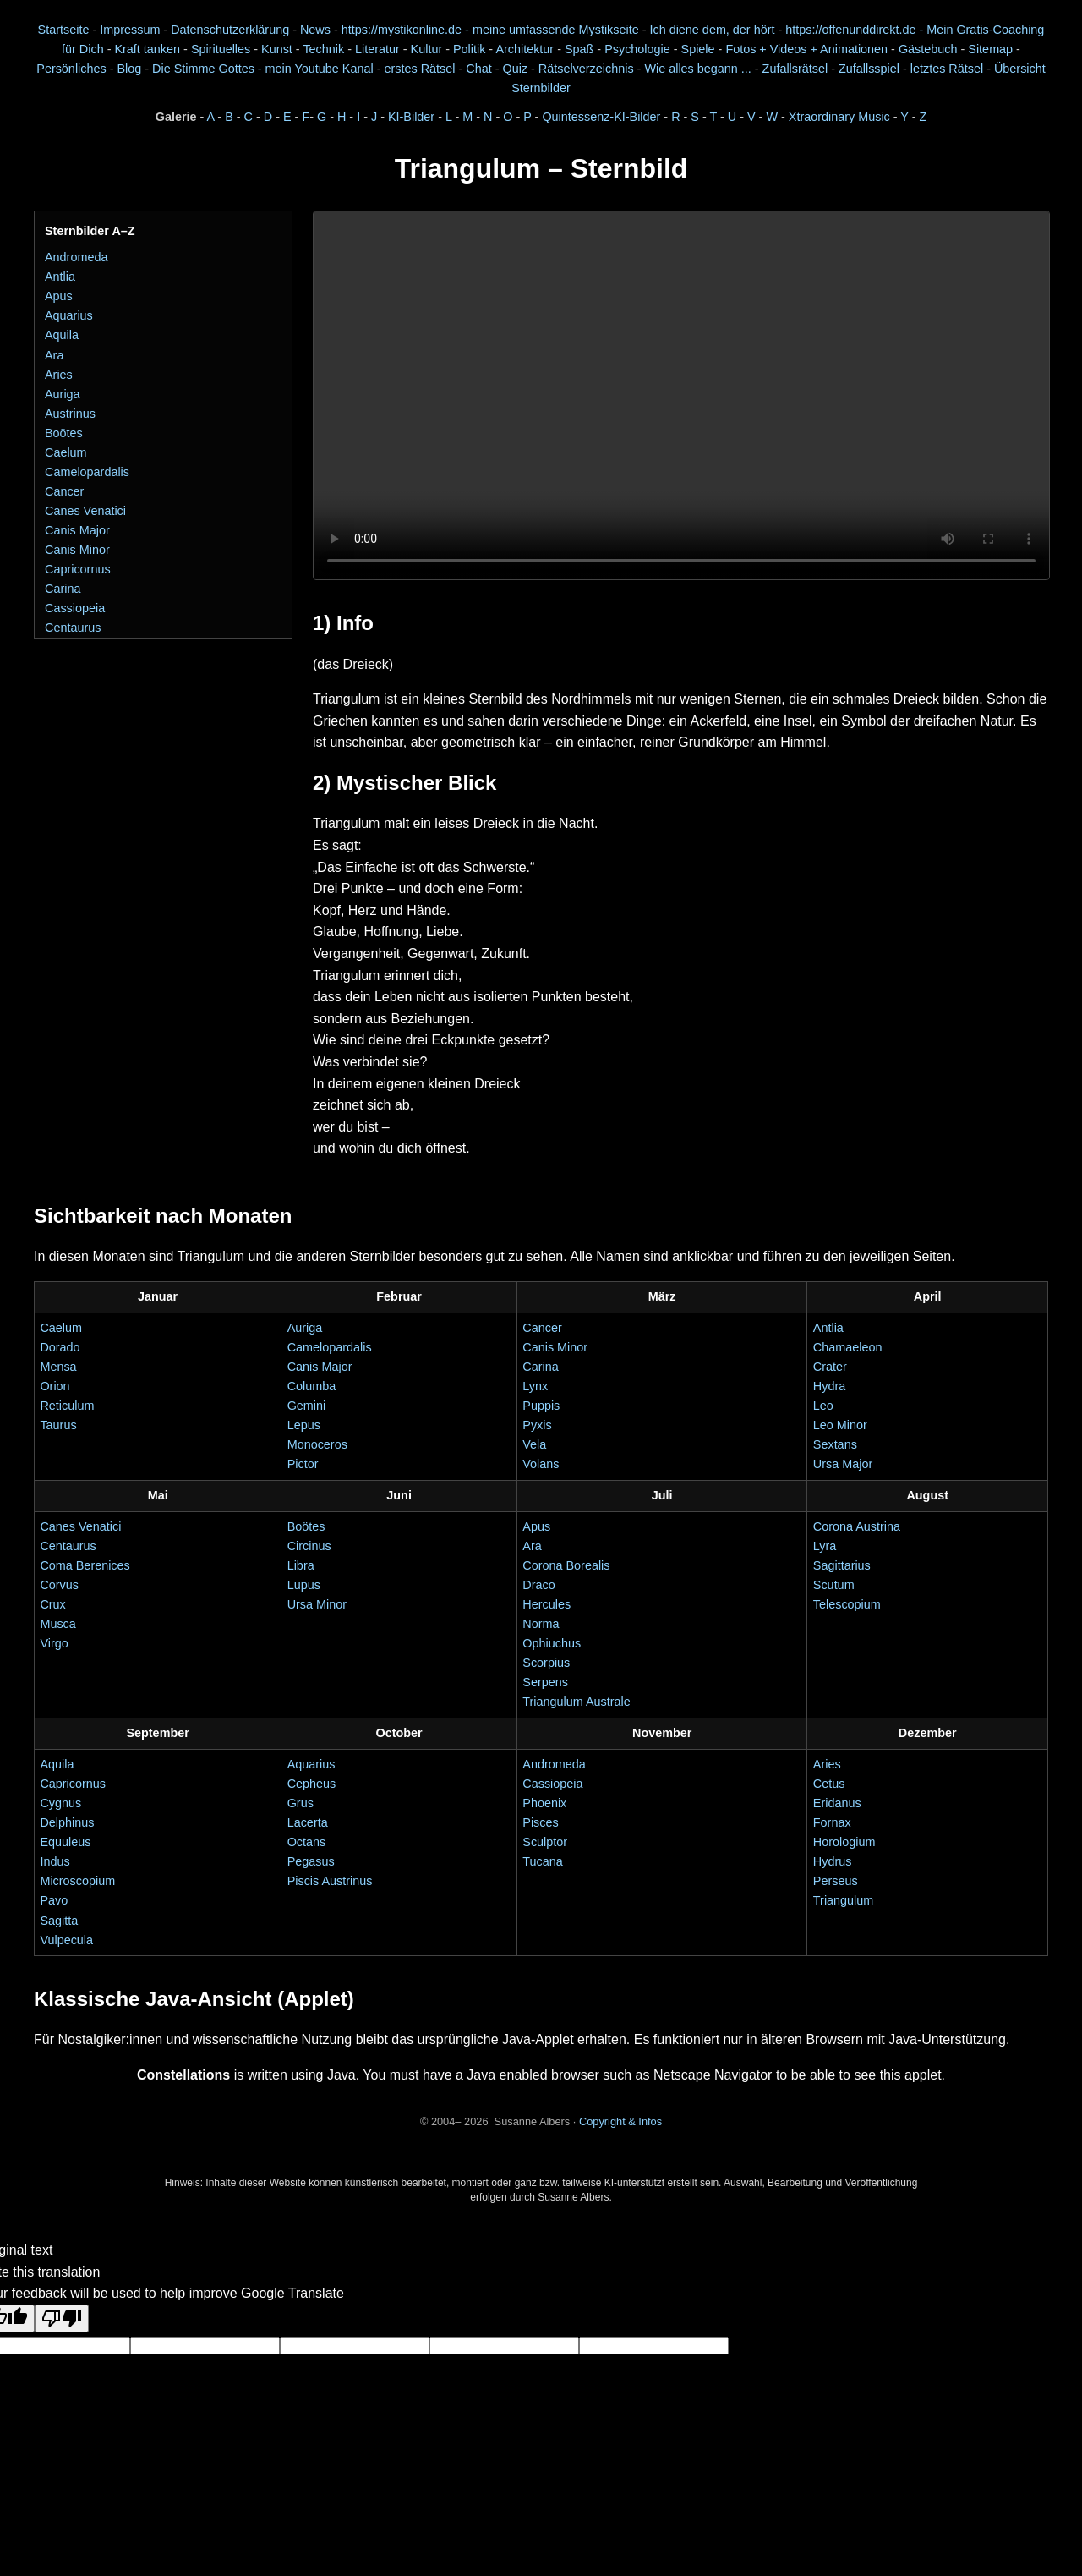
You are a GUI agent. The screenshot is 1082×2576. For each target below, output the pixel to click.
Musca (57, 1624)
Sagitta (59, 1920)
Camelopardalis (87, 472)
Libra (300, 1565)
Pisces (540, 1822)
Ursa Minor (317, 1604)
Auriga (62, 394)
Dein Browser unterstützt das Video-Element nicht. (681, 395)
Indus (54, 1861)
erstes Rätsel (419, 68)
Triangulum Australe (576, 1701)
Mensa (58, 1366)
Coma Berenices (84, 1565)
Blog (129, 68)
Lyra (824, 1546)
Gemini (306, 1405)
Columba (311, 1386)
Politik (469, 49)
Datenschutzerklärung (230, 29)
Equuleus (65, 1842)
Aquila (62, 335)
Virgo (54, 1643)
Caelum (66, 452)
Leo (823, 1405)
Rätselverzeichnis (586, 68)
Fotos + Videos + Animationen (806, 49)
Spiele (698, 49)
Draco (538, 1585)
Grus (300, 1803)
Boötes (64, 433)
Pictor (303, 1464)
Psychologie (637, 49)
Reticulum (67, 1405)
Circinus (309, 1546)
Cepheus (311, 1783)
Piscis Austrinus (330, 1881)
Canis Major (77, 530)
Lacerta (307, 1822)
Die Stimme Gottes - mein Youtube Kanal (263, 68)
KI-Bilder (411, 116)
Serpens (545, 1682)
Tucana (542, 1861)
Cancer (64, 491)
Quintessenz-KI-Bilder (601, 116)
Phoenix (544, 1803)
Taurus (58, 1425)
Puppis (541, 1405)
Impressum (130, 29)
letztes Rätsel (948, 68)
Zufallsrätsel (795, 68)
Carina (62, 588)
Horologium (844, 1842)
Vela (534, 1444)
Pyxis (536, 1425)
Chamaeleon (848, 1347)
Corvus (59, 1585)
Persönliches (71, 68)
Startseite (64, 29)
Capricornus (78, 569)
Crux (52, 1604)
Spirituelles (220, 49)
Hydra (829, 1386)
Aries (59, 374)
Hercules (546, 1604)
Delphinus (67, 1822)
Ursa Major (842, 1464)
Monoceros (317, 1444)
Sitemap (990, 49)
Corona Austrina (856, 1526)
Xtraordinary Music (839, 116)
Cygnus (60, 1803)
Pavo (54, 1900)
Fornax (832, 1822)
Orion (54, 1386)
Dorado (59, 1347)
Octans (306, 1842)
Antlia (60, 276)
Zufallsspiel (869, 68)
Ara (54, 355)
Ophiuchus (551, 1643)
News (315, 29)
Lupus (303, 1585)
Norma (540, 1624)
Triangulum (843, 1900)
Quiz (514, 68)
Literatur (377, 49)
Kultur (427, 49)
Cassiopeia (75, 608)
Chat (478, 68)
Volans (540, 1464)
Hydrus (832, 1861)
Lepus (303, 1425)
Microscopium (77, 1881)
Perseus (835, 1881)
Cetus (829, 1783)
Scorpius (546, 1662)
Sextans (835, 1444)
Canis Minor (77, 549)
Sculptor (544, 1842)
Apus (59, 296)
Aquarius (69, 315)
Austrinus (70, 413)
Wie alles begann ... (697, 68)
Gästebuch (928, 49)
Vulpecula (66, 1940)
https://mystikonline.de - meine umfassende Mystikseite (490, 29)
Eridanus (837, 1803)
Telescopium (847, 1604)
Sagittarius (842, 1565)
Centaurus (73, 627)
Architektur (524, 49)
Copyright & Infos (620, 2121)
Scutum (834, 1585)
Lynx (535, 1386)
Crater (830, 1366)
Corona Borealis (565, 1565)
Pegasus (311, 1861)
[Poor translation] (62, 2318)
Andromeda (76, 257)
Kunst (276, 49)
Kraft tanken (147, 49)
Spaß (579, 49)
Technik (323, 49)
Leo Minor (840, 1425)
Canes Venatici (85, 511)
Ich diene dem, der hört (711, 29)
